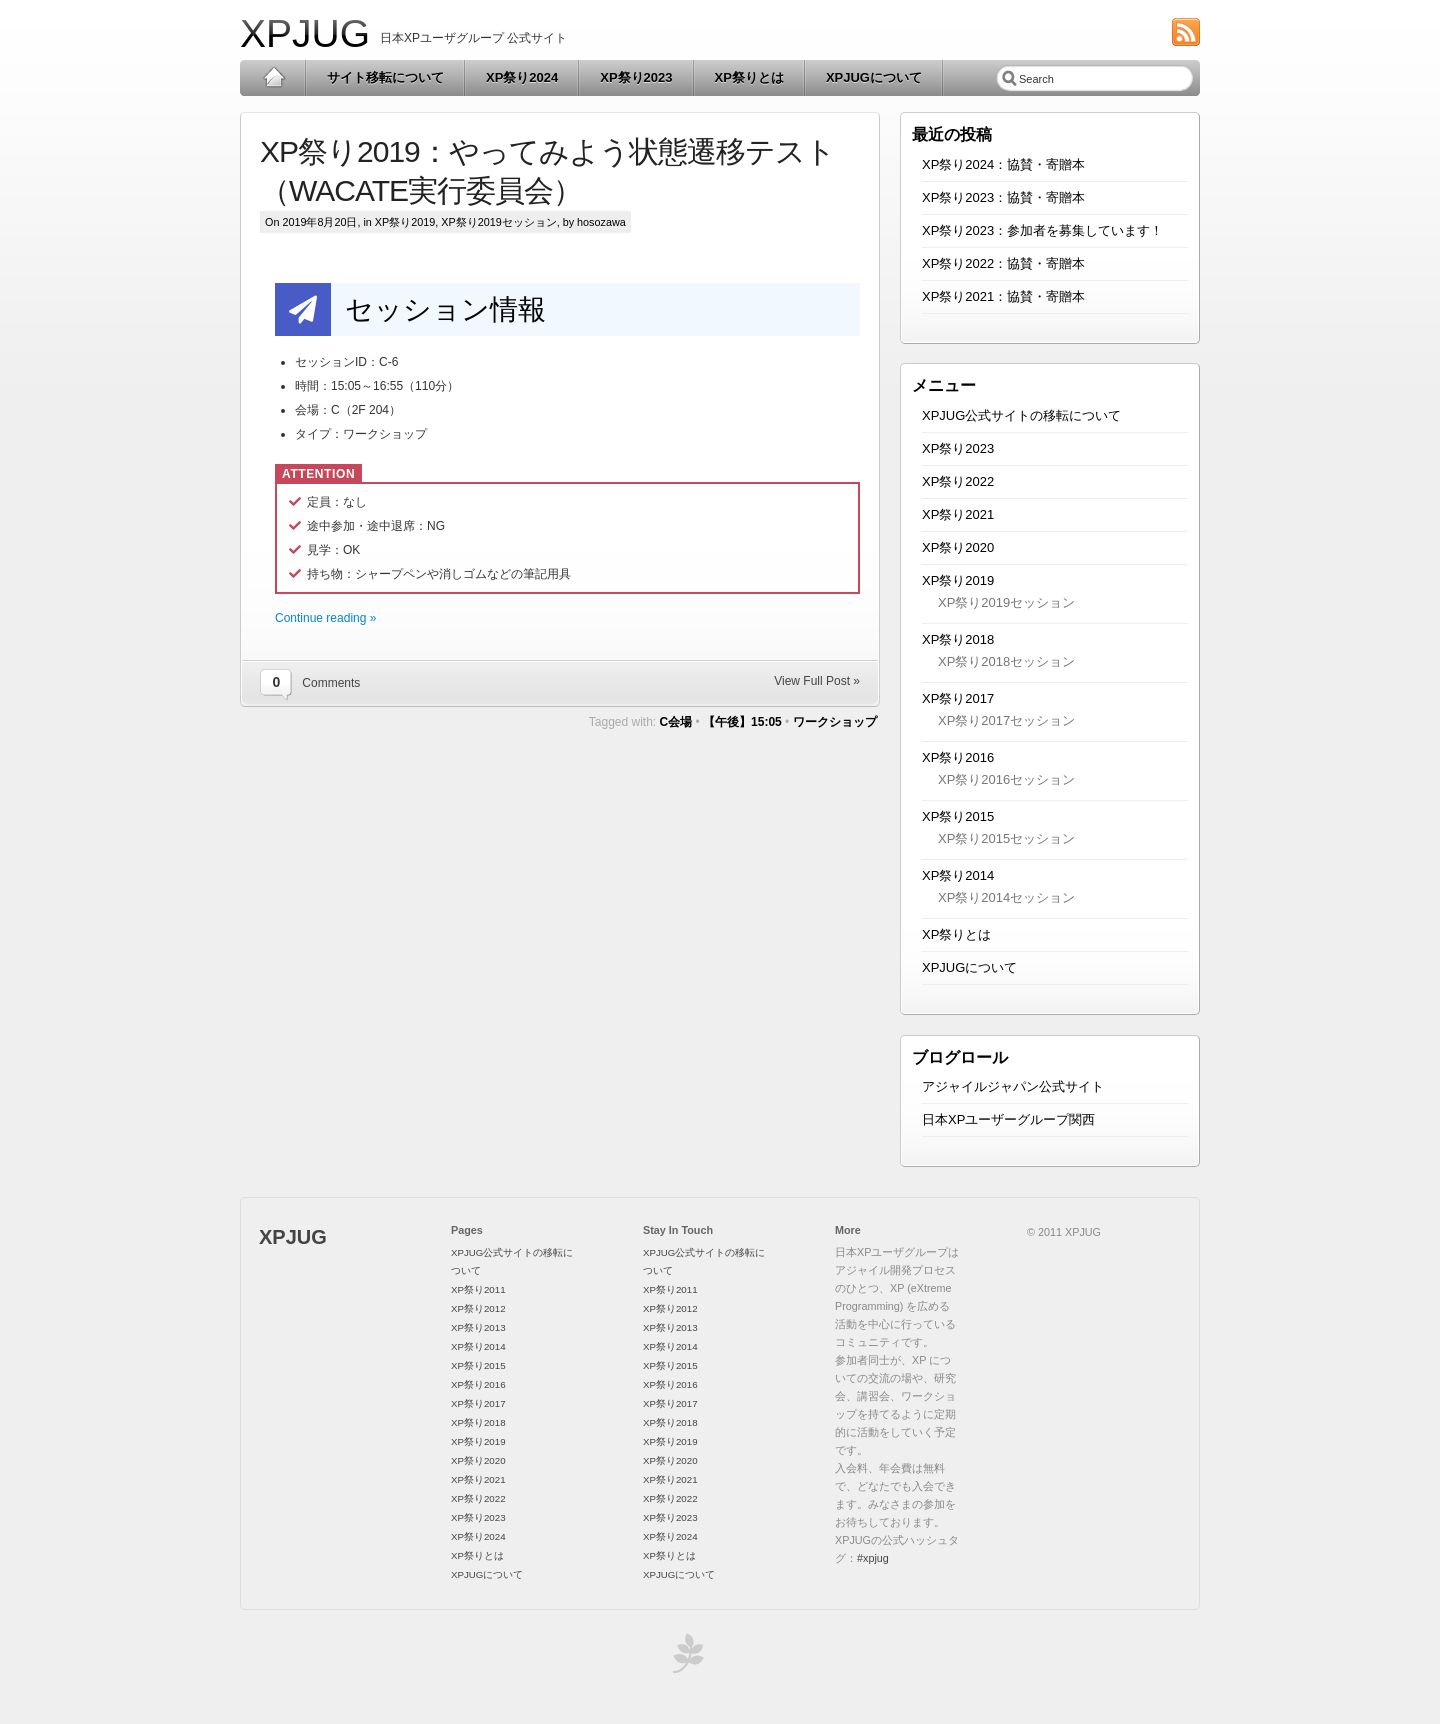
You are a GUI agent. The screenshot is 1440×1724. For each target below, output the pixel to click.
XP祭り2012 (478, 1308)
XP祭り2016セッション (1006, 779)
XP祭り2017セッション (1006, 720)
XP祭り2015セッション (1006, 838)
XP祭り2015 (958, 816)
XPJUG (305, 33)
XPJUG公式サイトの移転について (1021, 415)
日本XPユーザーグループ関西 (1008, 1119)
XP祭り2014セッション (1006, 897)
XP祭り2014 (958, 875)
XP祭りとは (749, 77)
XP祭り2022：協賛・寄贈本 (1003, 263)
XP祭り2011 (478, 1289)
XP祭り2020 (958, 547)
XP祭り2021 (958, 514)
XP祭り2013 (478, 1327)
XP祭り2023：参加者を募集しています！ (1042, 230)
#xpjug (873, 1558)
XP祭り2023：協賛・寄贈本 (1003, 197)
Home (273, 78)
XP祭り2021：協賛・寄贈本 (1003, 296)
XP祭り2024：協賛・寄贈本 (1003, 164)
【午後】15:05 (742, 722)
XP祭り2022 (958, 481)
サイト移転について (385, 77)
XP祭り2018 (958, 639)
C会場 (676, 722)
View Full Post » (817, 681)
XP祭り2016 (958, 757)
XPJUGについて (874, 77)
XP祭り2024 (522, 77)
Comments (331, 683)
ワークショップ (835, 722)
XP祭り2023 (636, 77)
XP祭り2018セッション (1006, 661)
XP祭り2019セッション (498, 222)
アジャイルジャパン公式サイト (1013, 1086)
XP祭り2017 (958, 698)
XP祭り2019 (405, 222)
